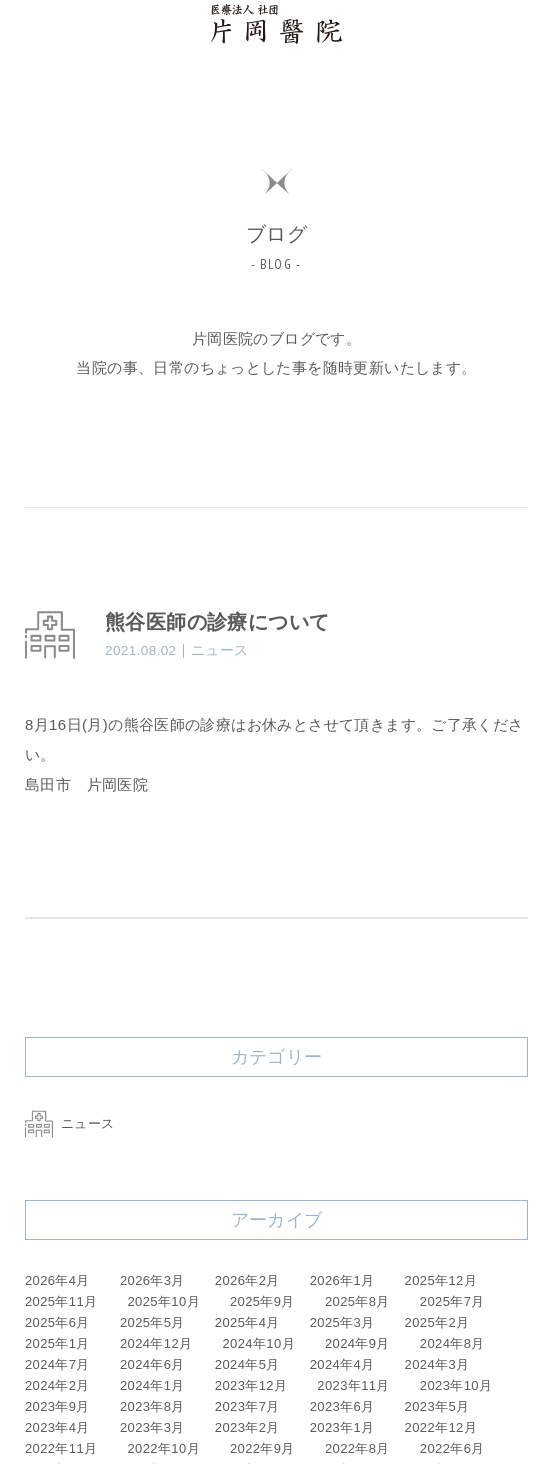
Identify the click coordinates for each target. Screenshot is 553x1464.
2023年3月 (152, 1427)
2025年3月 (342, 1322)
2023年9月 (57, 1406)
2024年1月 (152, 1385)
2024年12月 (156, 1343)
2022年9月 (262, 1448)
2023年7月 (247, 1406)
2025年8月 (357, 1301)
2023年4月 (57, 1427)
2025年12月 (441, 1280)
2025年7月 (452, 1301)
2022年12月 (441, 1427)
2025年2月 (437, 1322)
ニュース (70, 1124)
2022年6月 (452, 1448)
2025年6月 (57, 1322)
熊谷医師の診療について (217, 622)
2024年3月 (437, 1364)
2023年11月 (353, 1385)
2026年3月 (152, 1280)
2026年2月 (247, 1280)
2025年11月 (61, 1301)
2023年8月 (152, 1406)
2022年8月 (357, 1448)
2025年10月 (164, 1301)
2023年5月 (437, 1406)
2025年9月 (262, 1301)
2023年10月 (456, 1385)
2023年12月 (251, 1385)
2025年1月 (57, 1343)
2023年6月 (342, 1406)
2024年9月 (357, 1343)
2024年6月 (152, 1364)
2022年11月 (61, 1448)
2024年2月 (57, 1385)
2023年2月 (247, 1427)
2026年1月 (342, 1280)
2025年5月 (152, 1322)
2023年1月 (342, 1427)
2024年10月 (258, 1343)
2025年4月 (247, 1322)
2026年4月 (57, 1280)
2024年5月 (247, 1364)
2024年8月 (452, 1343)
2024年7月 (57, 1364)
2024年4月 (342, 1364)
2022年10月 (164, 1448)
